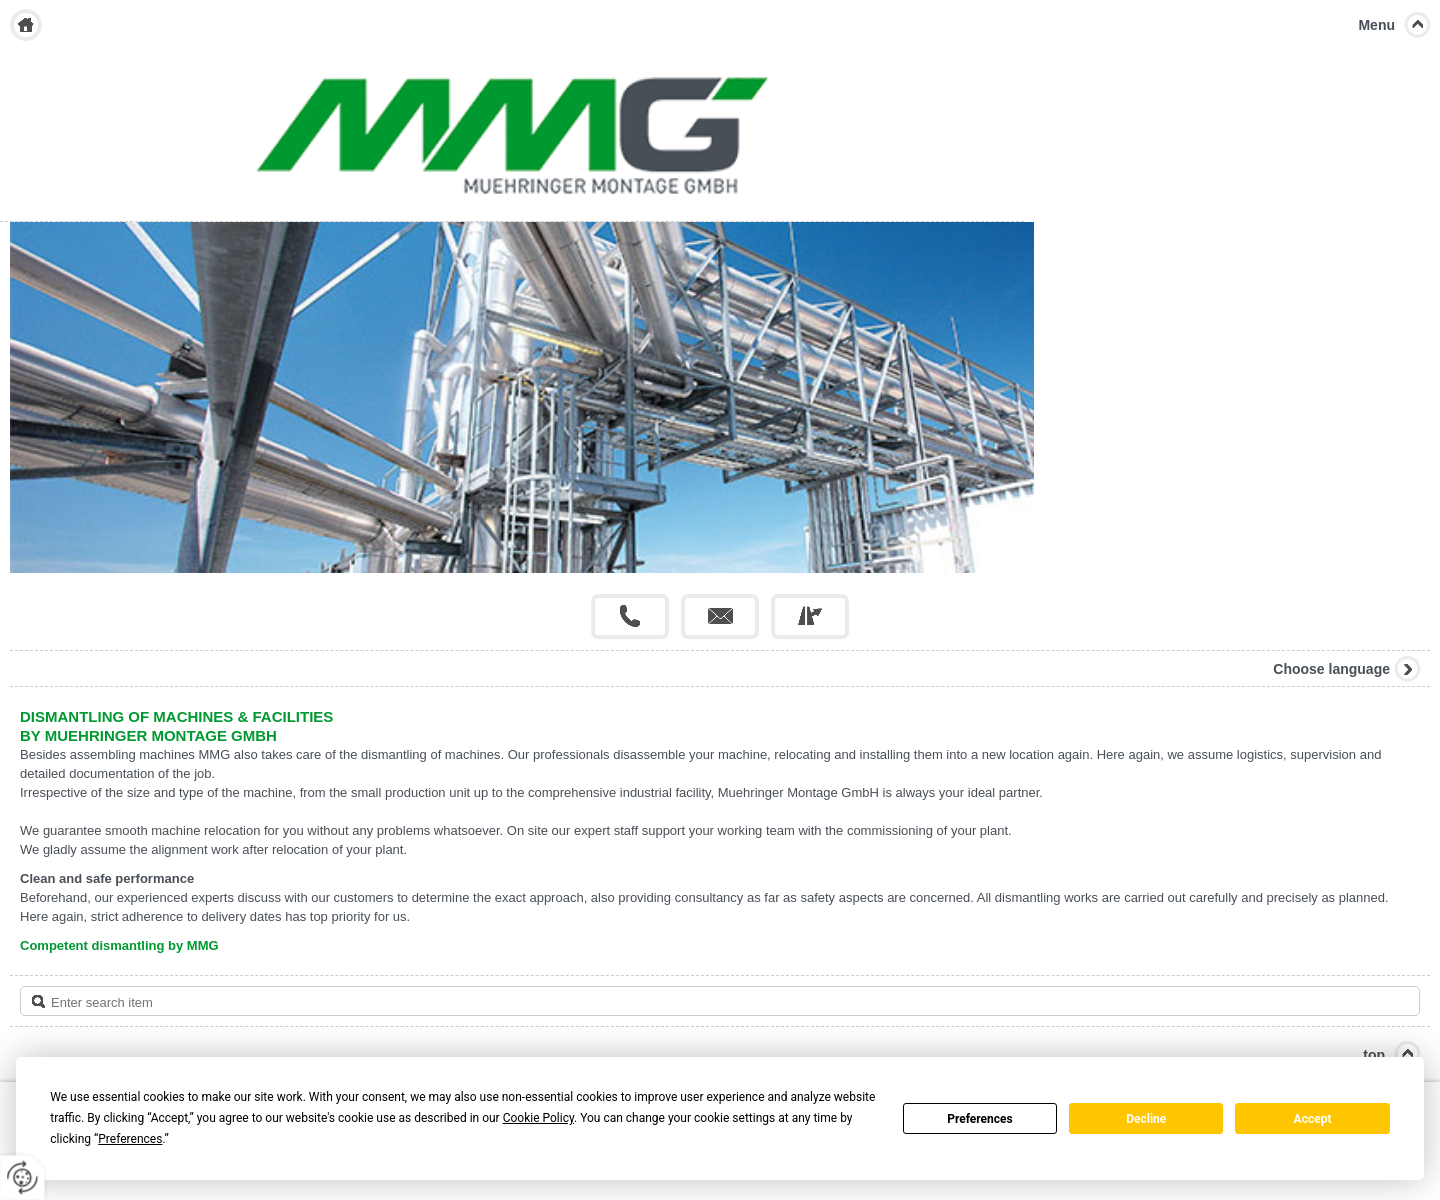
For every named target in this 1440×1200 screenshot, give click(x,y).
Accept (1313, 1119)
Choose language (1331, 669)
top (1374, 1055)
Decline (1146, 1119)
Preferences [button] (130, 1139)
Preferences (980, 1119)
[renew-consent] (22, 1177)
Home (26, 25)
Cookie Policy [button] (538, 1118)
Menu (1376, 25)
